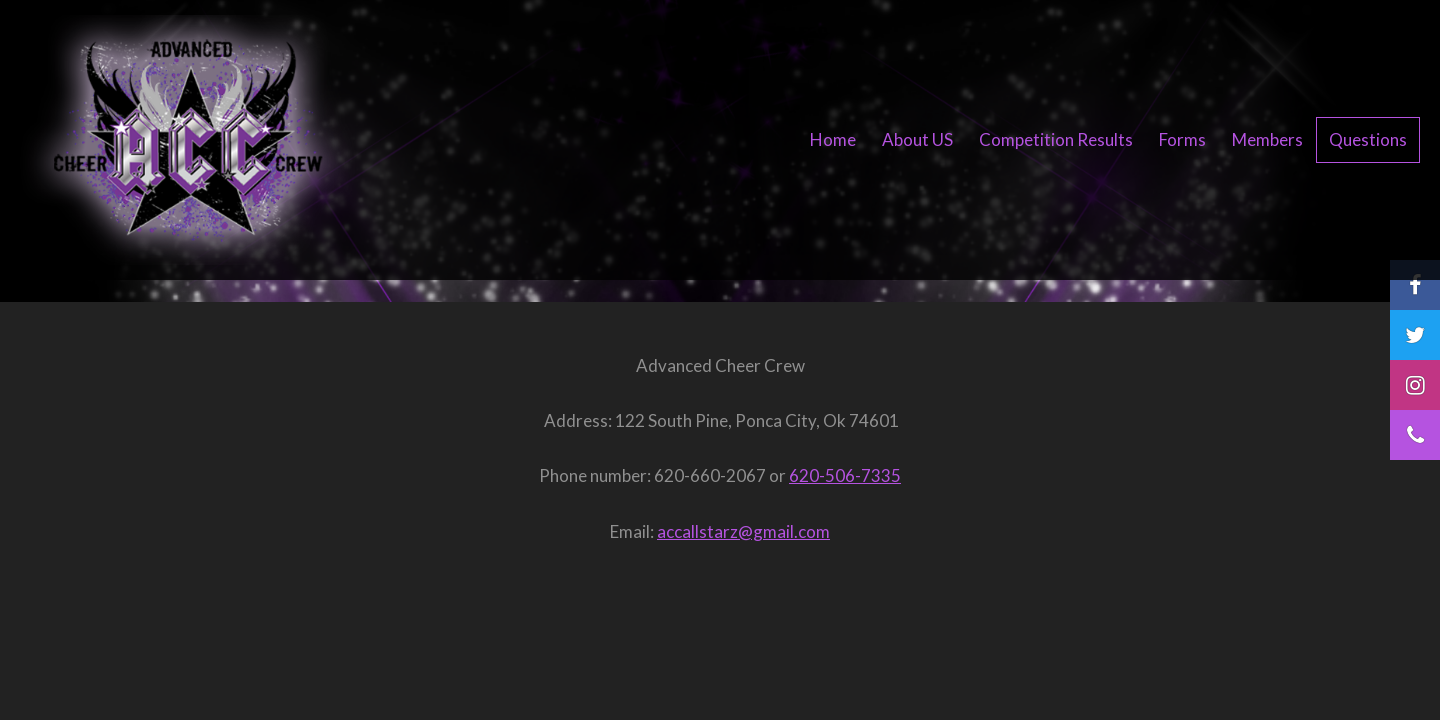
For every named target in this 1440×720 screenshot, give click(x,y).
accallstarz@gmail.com (743, 531)
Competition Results (1056, 139)
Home (833, 139)
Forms (1182, 139)
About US (917, 139)
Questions (1368, 139)
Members (1267, 139)
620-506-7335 (845, 475)
